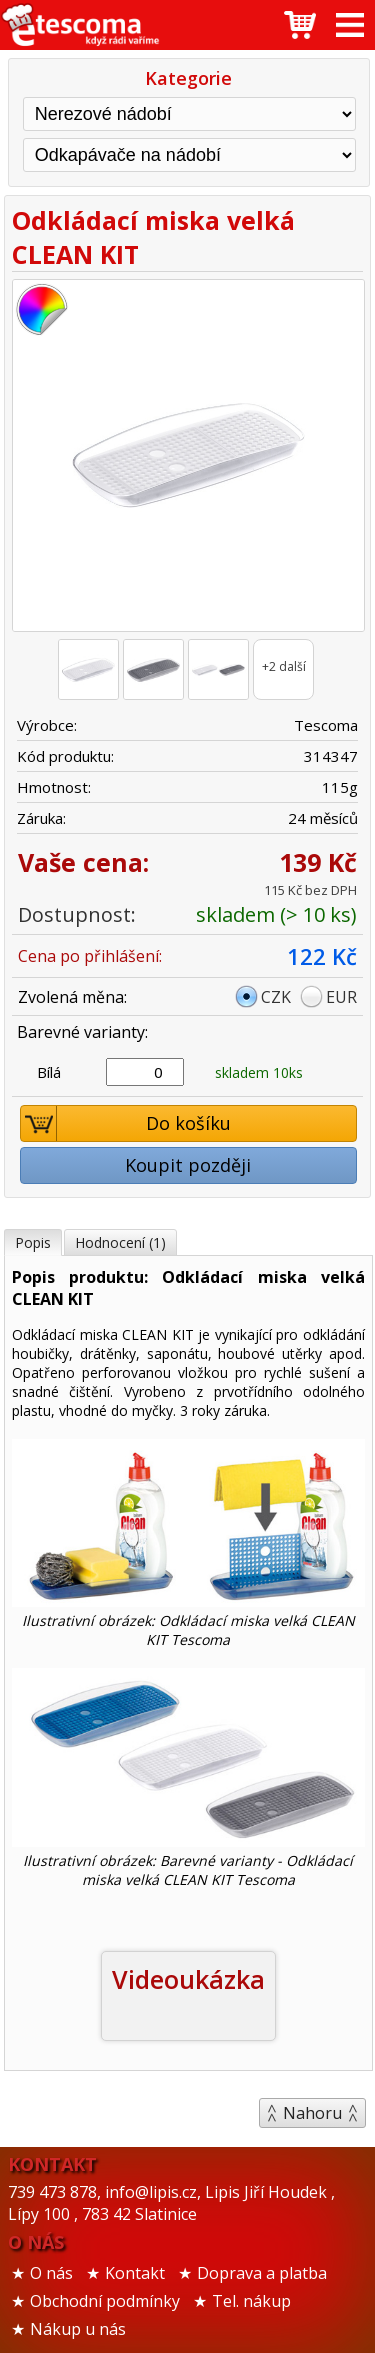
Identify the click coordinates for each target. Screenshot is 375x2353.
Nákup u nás (78, 2329)
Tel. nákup (251, 2301)
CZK (276, 997)
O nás (51, 2273)
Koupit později (188, 1165)
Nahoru (312, 2113)
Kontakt (135, 2273)
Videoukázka (188, 1979)
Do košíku (126, 1123)
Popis (33, 1242)
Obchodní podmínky (105, 2301)
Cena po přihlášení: (90, 956)
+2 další (284, 666)
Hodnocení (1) (120, 1242)
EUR (341, 997)
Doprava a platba (262, 2273)
